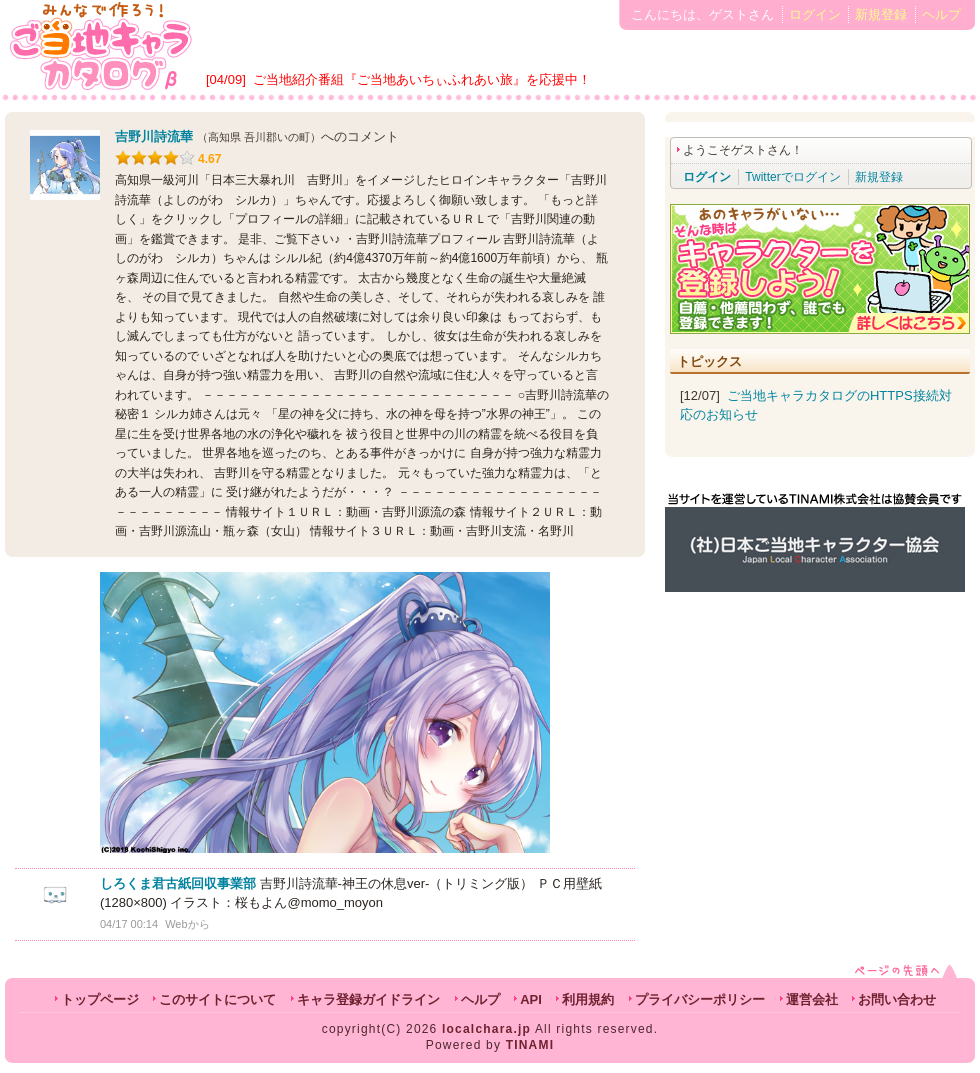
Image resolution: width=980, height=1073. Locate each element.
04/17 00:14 (129, 924)
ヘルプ (941, 14)
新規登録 (881, 14)
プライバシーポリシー (700, 999)
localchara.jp (486, 1029)
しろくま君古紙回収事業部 (178, 883)
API (531, 999)
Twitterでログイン (792, 177)
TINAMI (530, 1045)
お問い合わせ (897, 999)
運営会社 (812, 999)
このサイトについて (217, 999)
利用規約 (588, 999)
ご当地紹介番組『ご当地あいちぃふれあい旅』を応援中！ (422, 79)
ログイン (815, 14)
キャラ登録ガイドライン (368, 999)
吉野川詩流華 (154, 136)
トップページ (100, 999)
